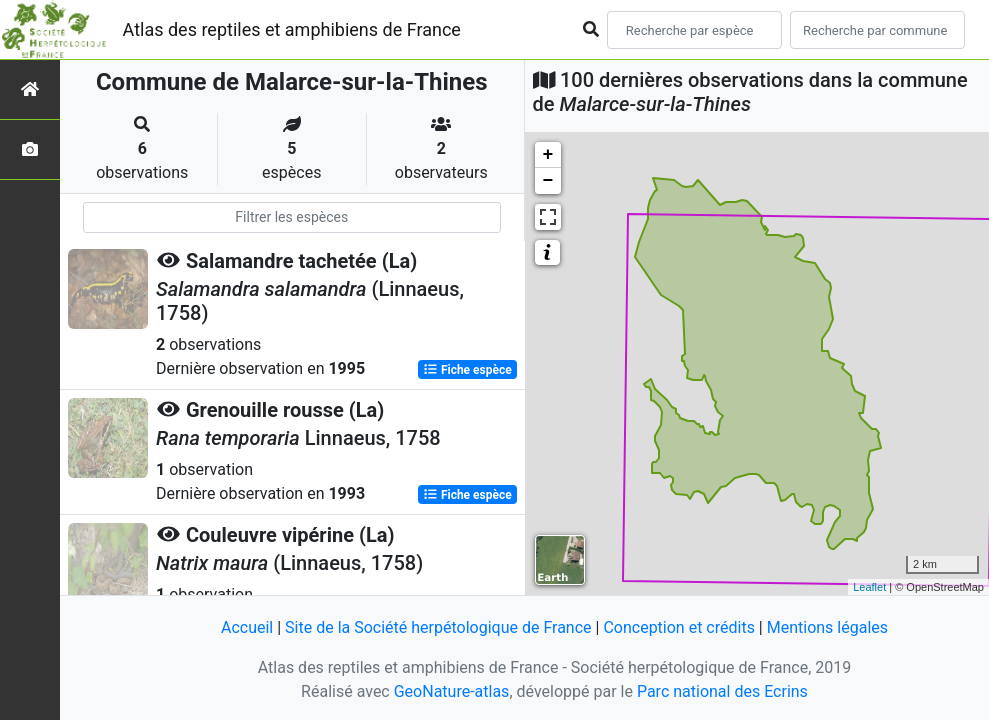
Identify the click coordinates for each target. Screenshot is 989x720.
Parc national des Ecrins (722, 691)
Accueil (247, 627)
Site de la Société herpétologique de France (438, 627)
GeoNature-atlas (452, 691)
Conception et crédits (679, 627)
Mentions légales (827, 627)
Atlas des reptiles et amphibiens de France (292, 29)
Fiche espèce (467, 370)
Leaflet (869, 587)
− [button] (548, 181)
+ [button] (548, 155)
